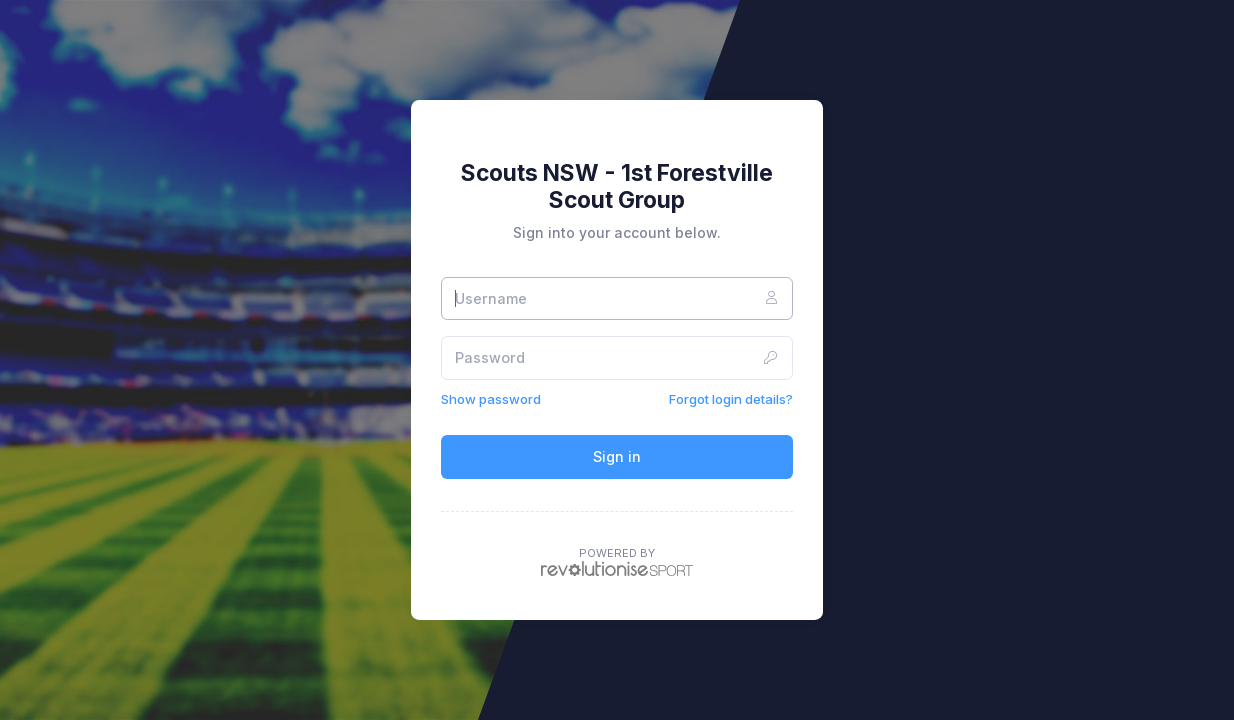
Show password (491, 399)
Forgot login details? (731, 399)
